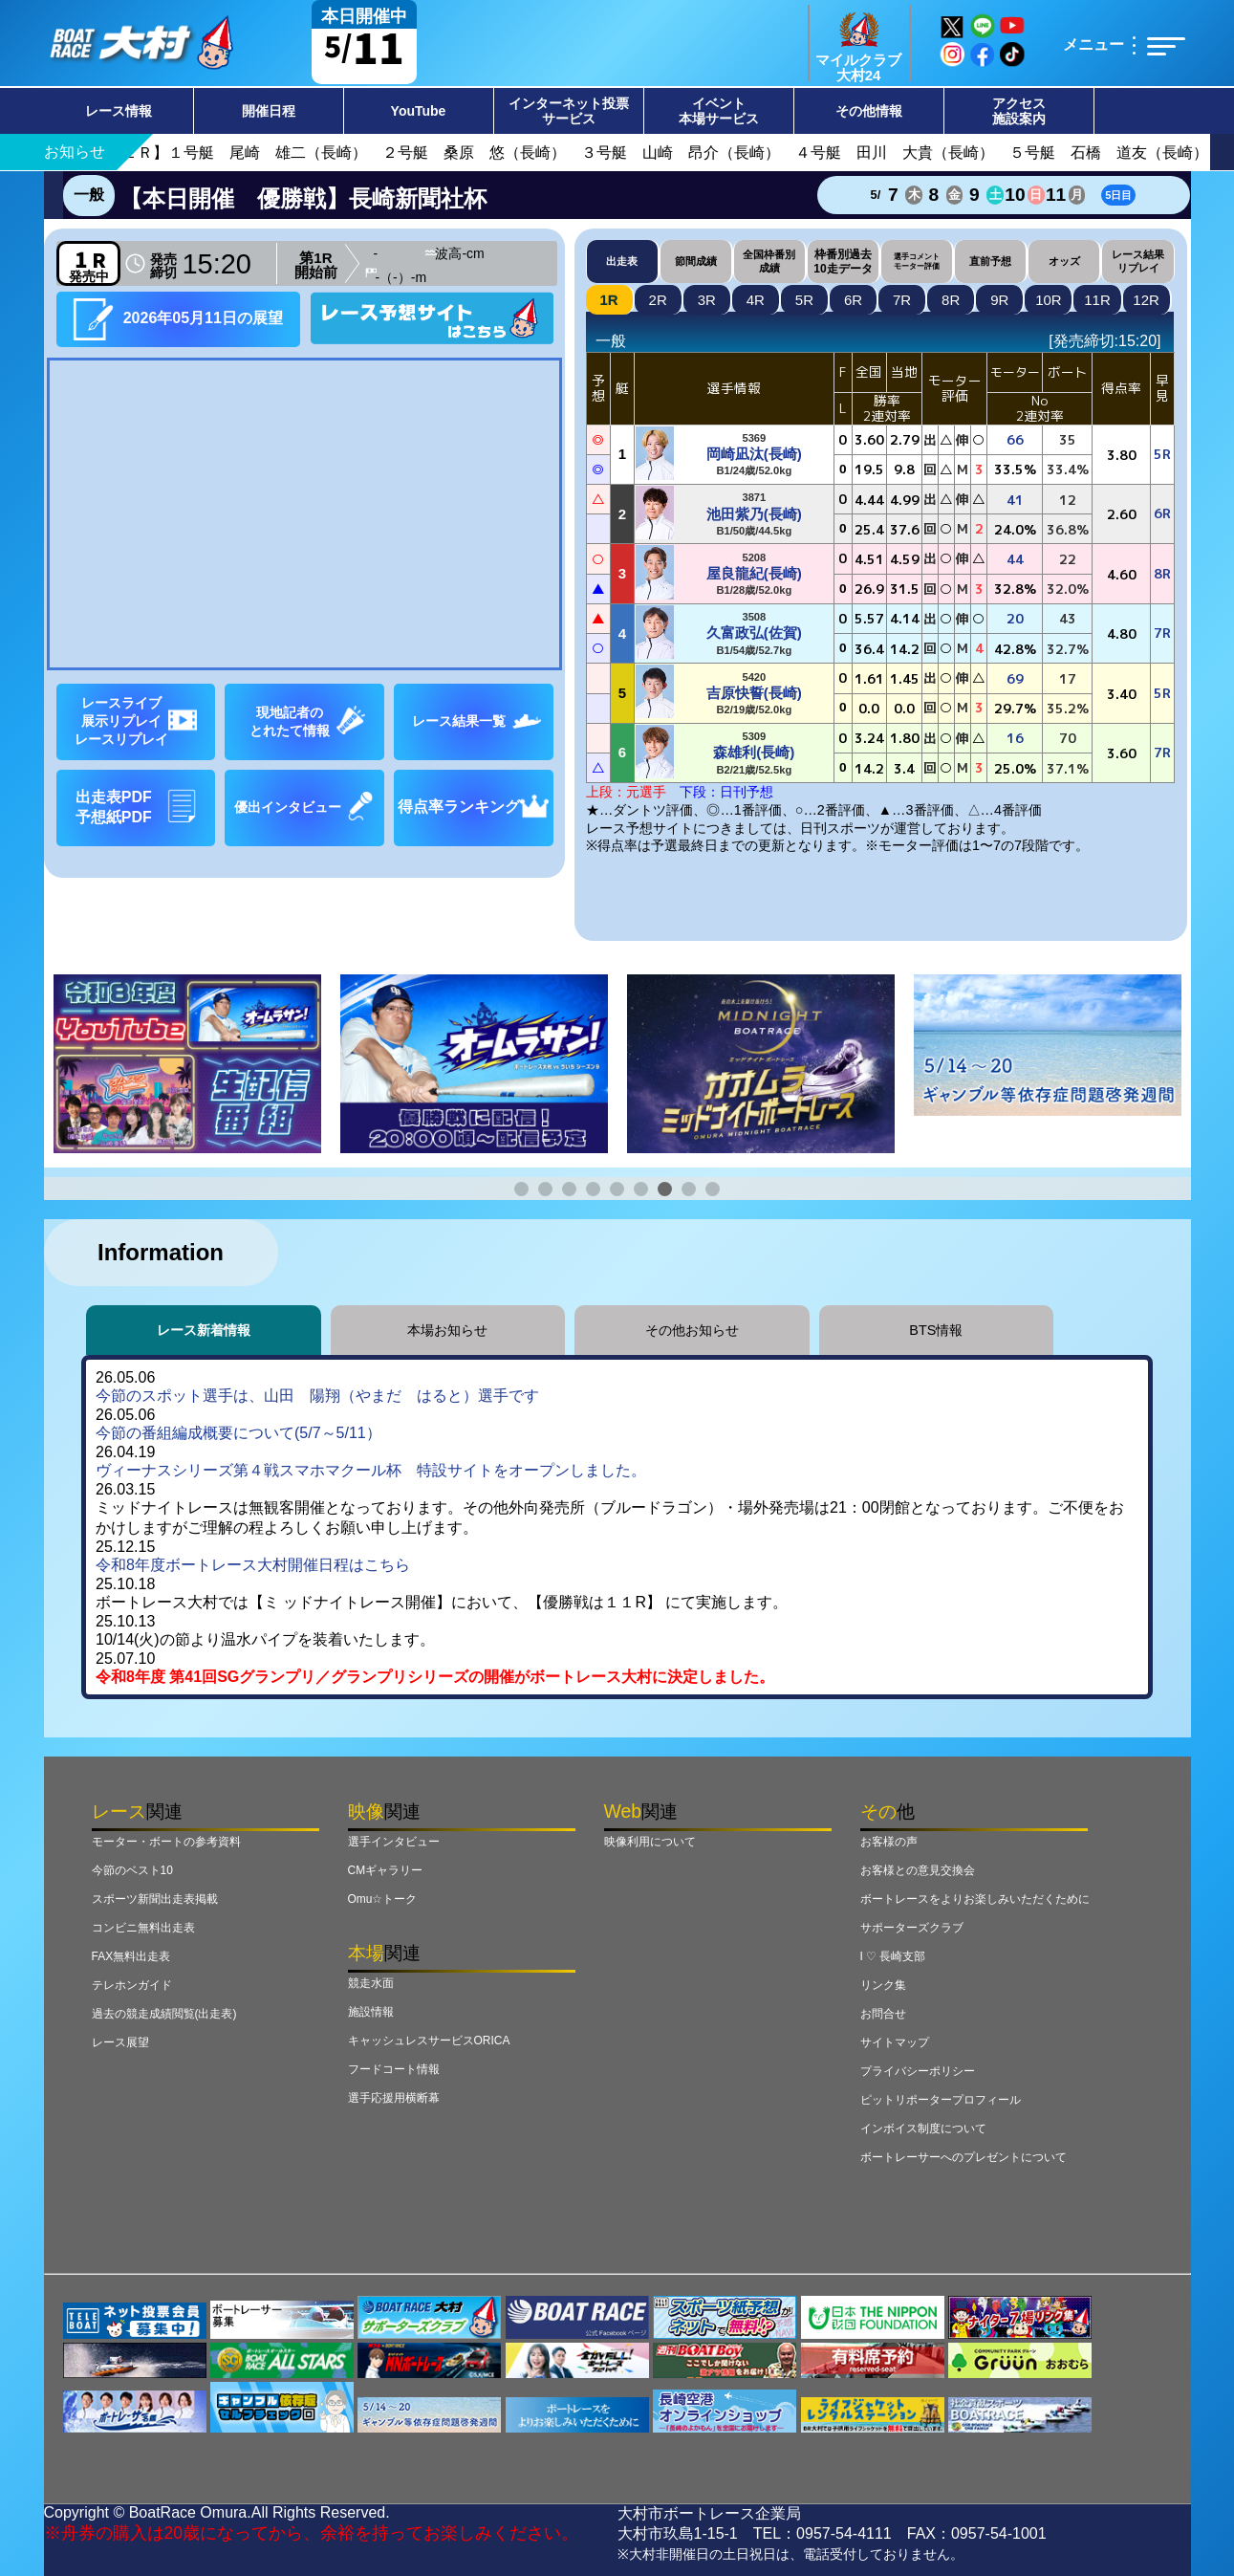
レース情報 (118, 111)
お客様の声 (889, 1841)
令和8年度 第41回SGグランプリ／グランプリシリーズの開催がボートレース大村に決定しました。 (435, 1677)
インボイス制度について (923, 2128)
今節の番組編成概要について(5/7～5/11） (238, 1433)
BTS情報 (936, 1330)
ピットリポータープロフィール (940, 2100)
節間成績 (696, 261)
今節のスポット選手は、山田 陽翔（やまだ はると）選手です (317, 1395)
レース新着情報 (203, 1330)
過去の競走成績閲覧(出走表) (164, 2013)
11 (1097, 300)
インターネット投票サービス (569, 111)
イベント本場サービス (719, 111)
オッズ (1064, 261)
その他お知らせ (692, 1330)
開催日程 (268, 111)
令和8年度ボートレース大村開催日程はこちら (253, 1565)
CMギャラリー (385, 1870)
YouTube (418, 111)
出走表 (622, 261)
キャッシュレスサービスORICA (429, 2040)
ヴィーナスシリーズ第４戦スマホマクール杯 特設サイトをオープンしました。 (371, 1470)
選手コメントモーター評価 (917, 261)
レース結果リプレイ (1138, 261)
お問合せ (883, 2013)
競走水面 (371, 1983)
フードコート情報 (394, 2069)
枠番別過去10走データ (842, 261)
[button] (521, 1189)
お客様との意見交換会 (917, 1870)
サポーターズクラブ (911, 1927)
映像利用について (650, 1841)
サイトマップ (894, 2042)
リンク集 (883, 1985)
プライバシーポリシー (917, 2071)
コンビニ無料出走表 (143, 1927)
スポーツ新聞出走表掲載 (155, 1899)
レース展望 (120, 2042)
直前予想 (990, 261)
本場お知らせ (447, 1330)
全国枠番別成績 (769, 261)
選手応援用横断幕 (394, 2098)
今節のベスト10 (132, 1870)
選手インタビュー (394, 1841)
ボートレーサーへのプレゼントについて (963, 2157)
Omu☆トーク (383, 1899)
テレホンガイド (132, 1985)
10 (1048, 300)
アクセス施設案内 (1019, 111)
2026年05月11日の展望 (178, 318)
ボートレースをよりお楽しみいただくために (975, 1899)
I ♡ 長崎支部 (893, 1956)
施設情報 (371, 2012)
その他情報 (868, 111)
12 (1146, 300)
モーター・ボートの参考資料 (166, 1841)
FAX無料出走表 (131, 1956)
